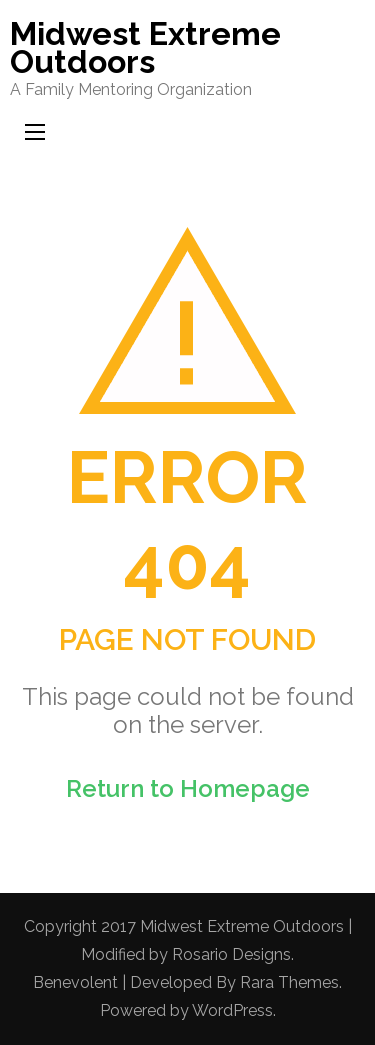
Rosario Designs (231, 954)
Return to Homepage (188, 788)
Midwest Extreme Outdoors (145, 47)
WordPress (232, 1010)
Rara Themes (289, 982)
